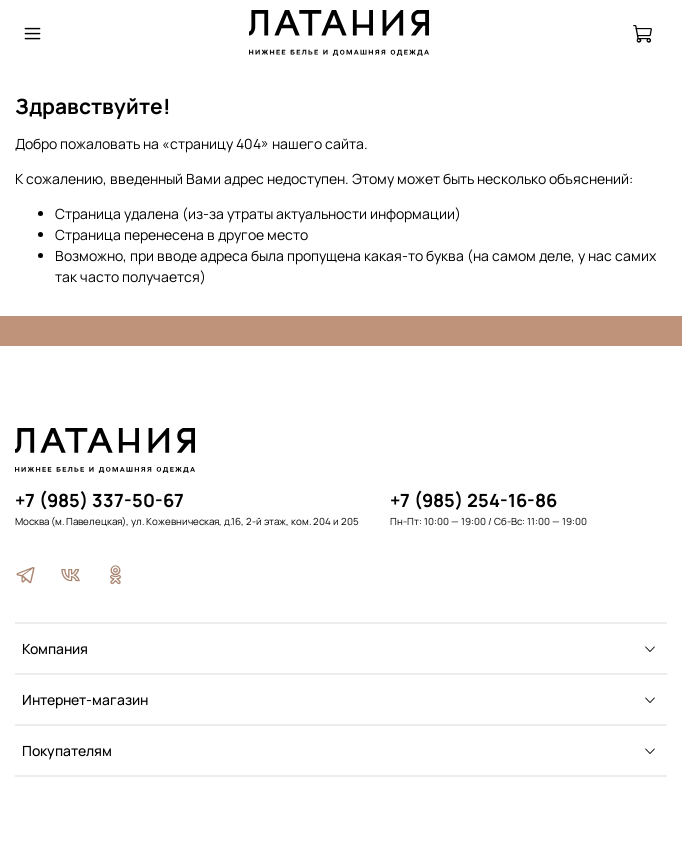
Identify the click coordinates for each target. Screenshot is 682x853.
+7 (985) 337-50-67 (99, 500)
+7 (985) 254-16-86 (473, 500)
